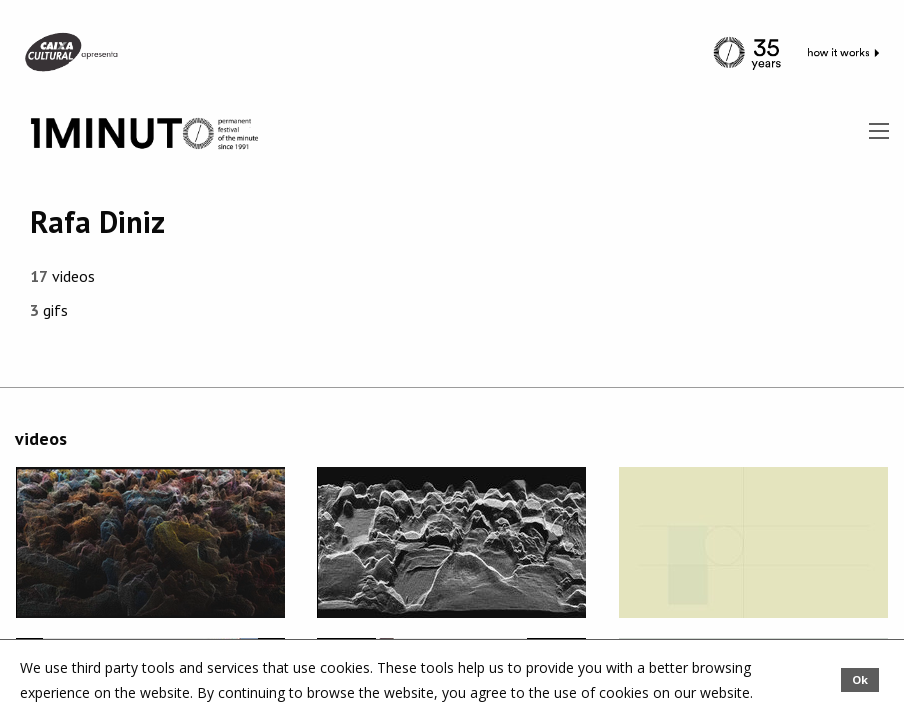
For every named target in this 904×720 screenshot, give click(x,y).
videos (62, 276)
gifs (49, 310)
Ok (860, 679)
